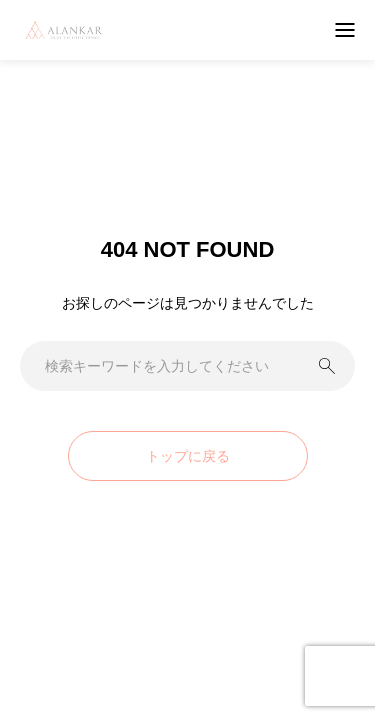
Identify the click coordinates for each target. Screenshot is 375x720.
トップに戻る (188, 456)
